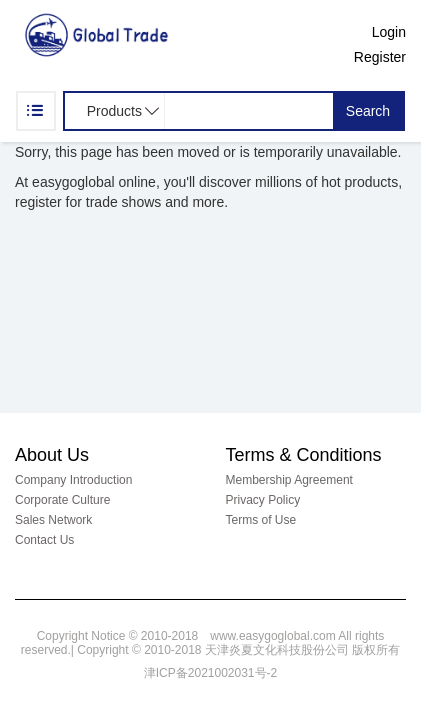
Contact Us (44, 540)
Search (368, 111)
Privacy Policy (263, 500)
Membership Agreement (289, 480)
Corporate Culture (62, 500)
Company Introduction (73, 480)
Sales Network (53, 520)
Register (380, 57)
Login (389, 32)
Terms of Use (261, 520)
